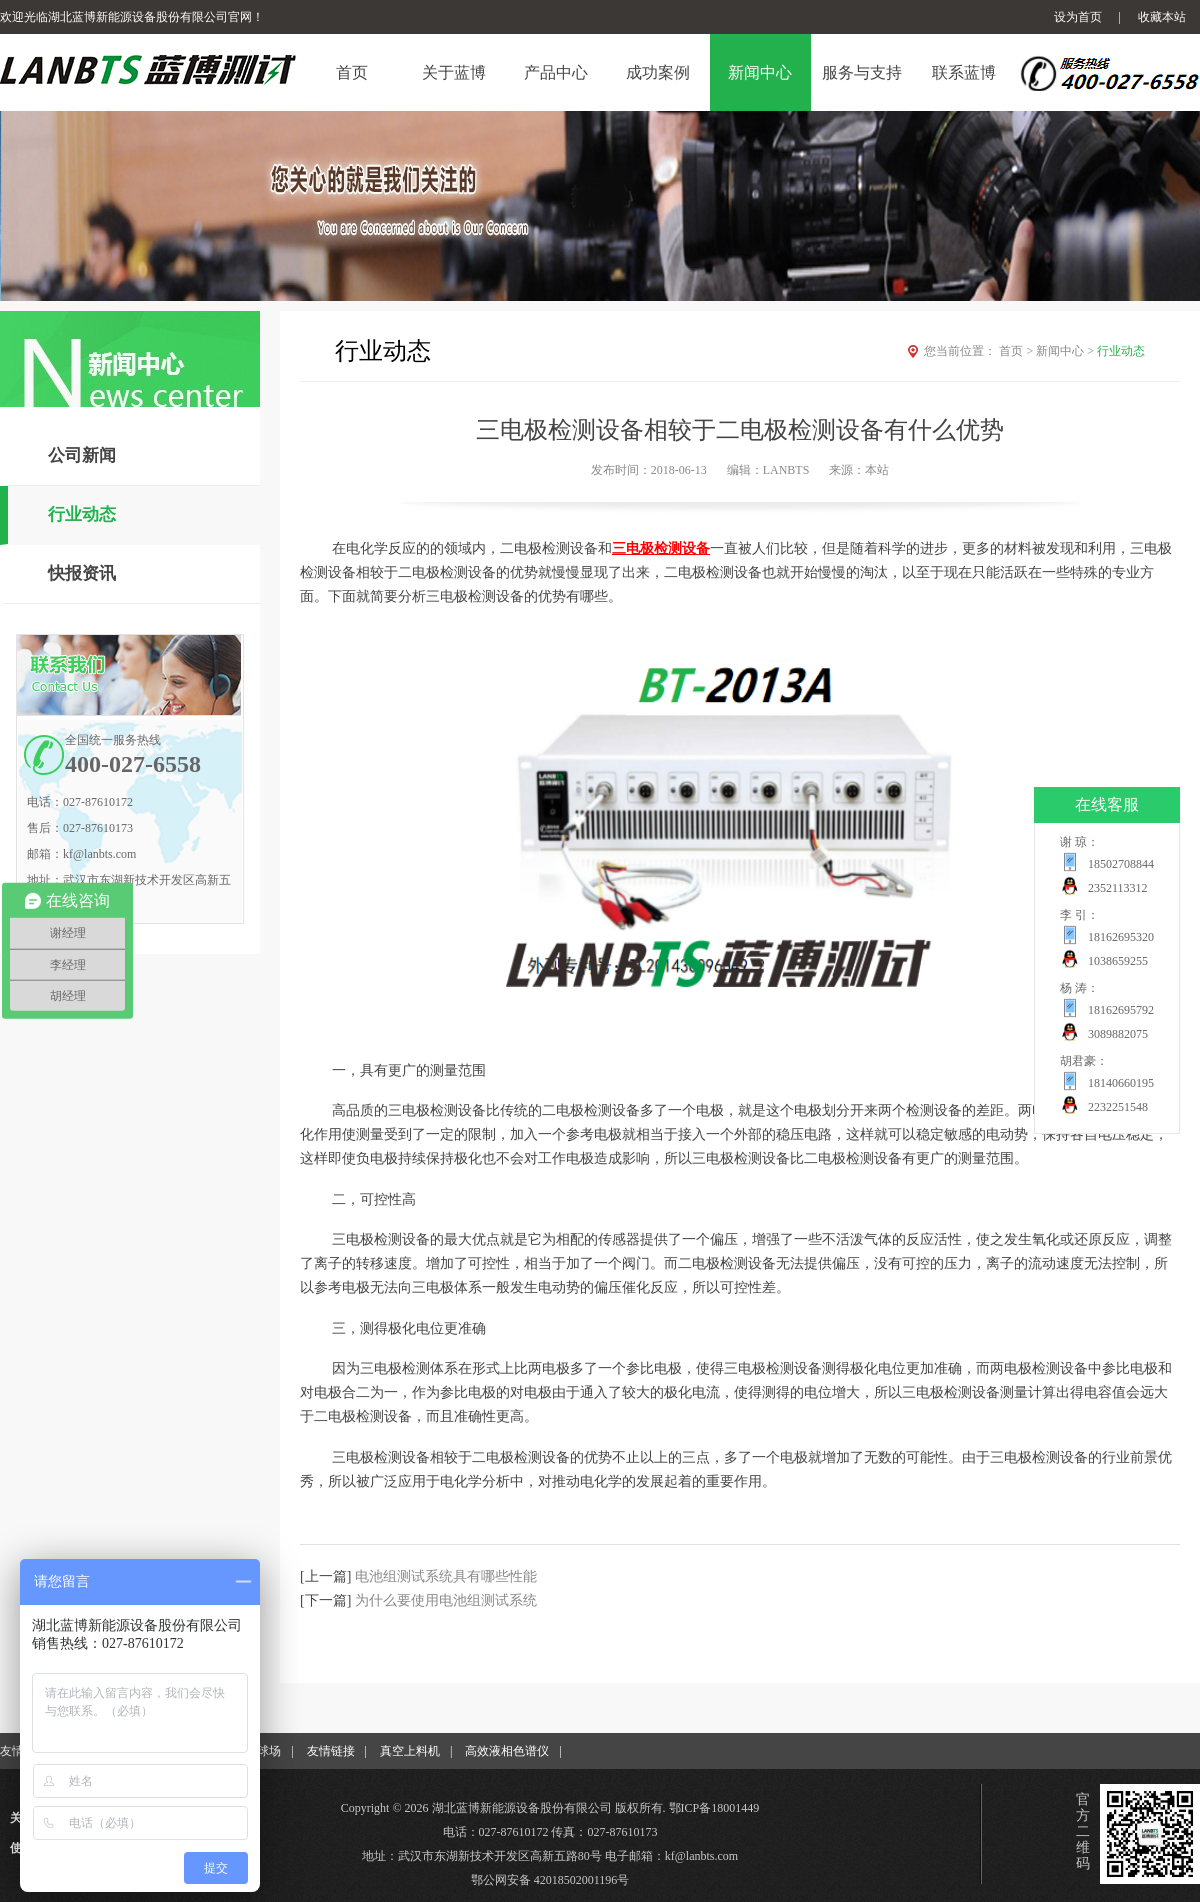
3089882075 (1118, 1034)
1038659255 (1118, 961)
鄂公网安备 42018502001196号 (550, 1880)
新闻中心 (1066, 351)
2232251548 (1118, 1107)
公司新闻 (82, 455)
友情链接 (331, 1751)
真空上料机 (410, 1751)
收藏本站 (1162, 17)
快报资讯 (82, 573)
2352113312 (1118, 888)
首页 (1017, 351)
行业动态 (82, 514)
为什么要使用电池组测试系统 (446, 1600)
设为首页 (1078, 17)
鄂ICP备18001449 (714, 1808)
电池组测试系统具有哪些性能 (446, 1576)
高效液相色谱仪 (507, 1751)
